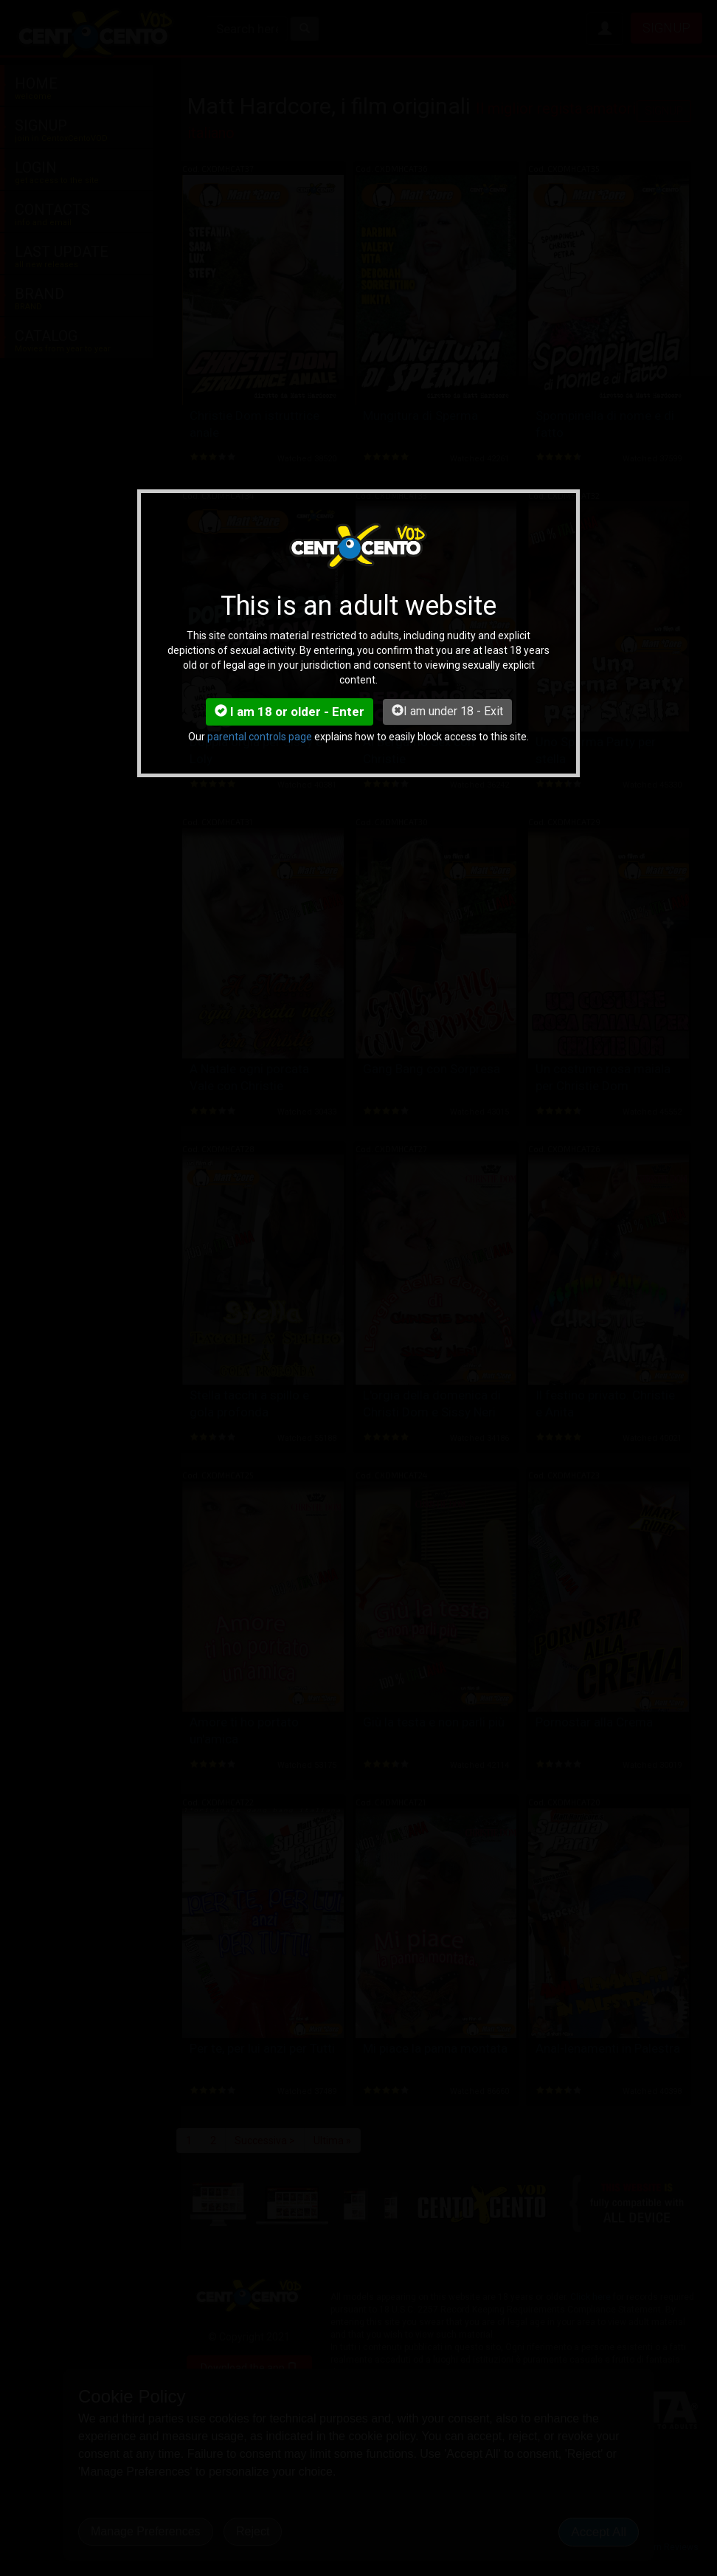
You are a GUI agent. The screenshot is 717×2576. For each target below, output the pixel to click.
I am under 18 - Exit (447, 711)
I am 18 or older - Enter (289, 711)
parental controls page (259, 737)
